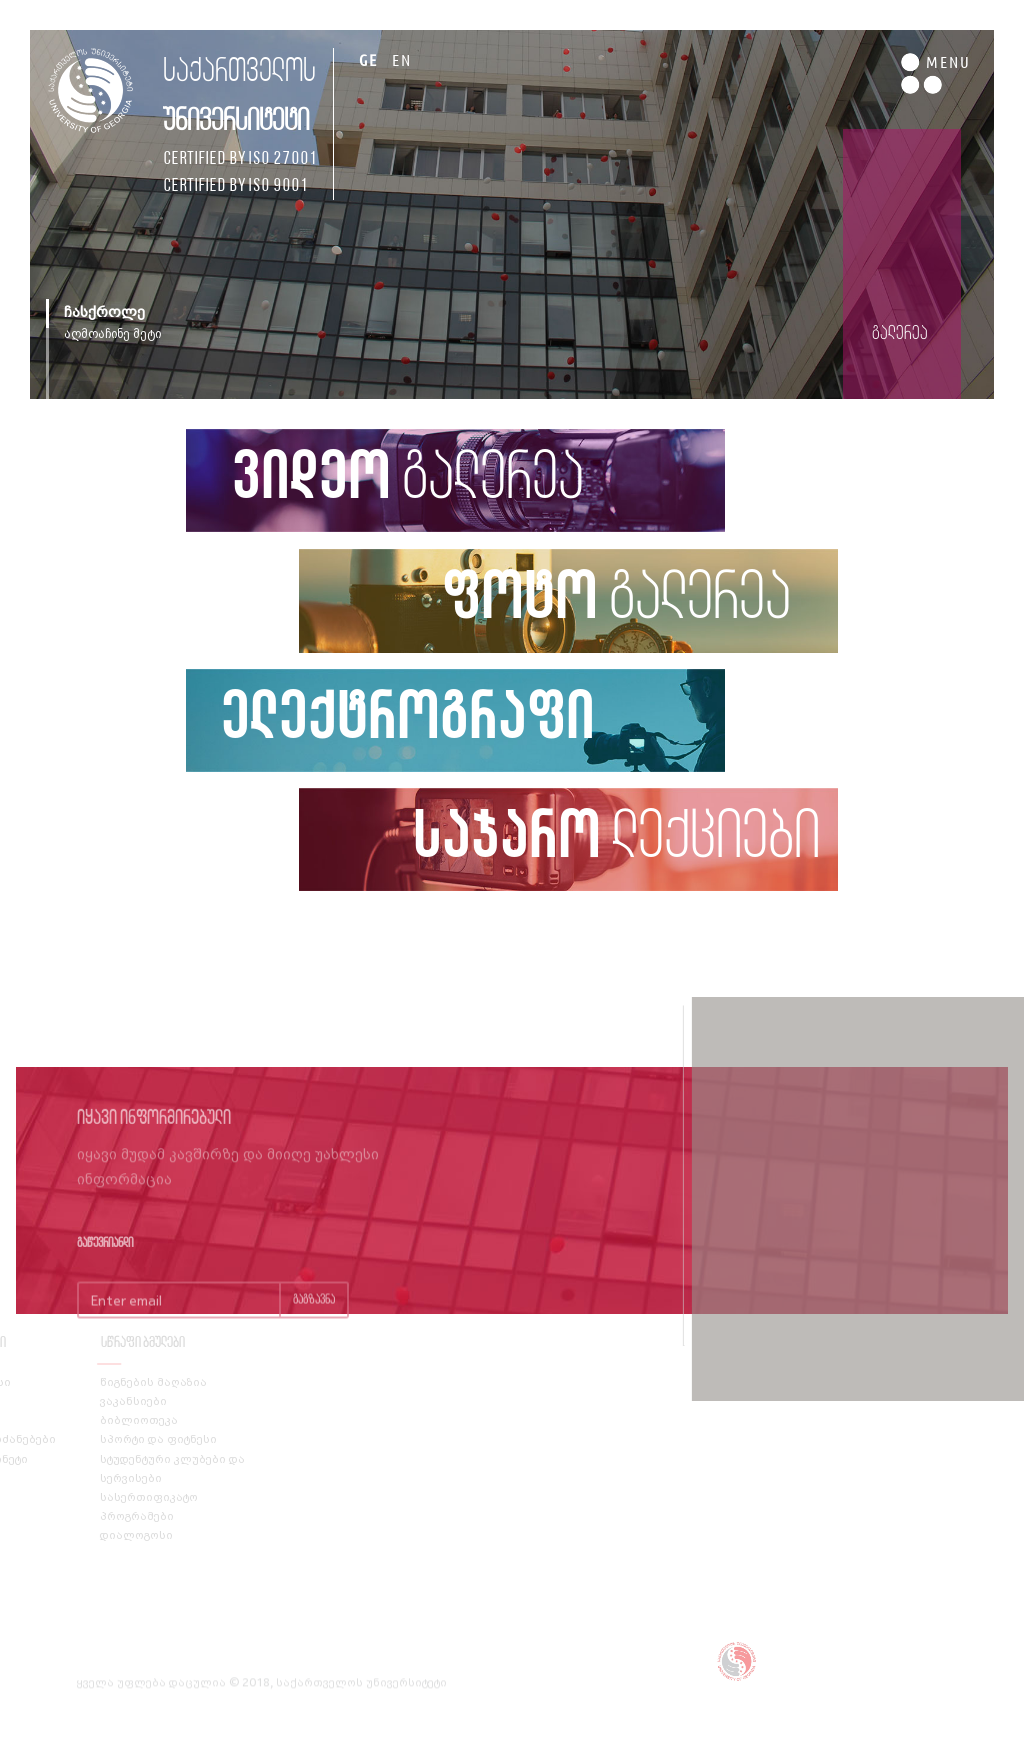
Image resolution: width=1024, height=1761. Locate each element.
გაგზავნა (314, 1320)
